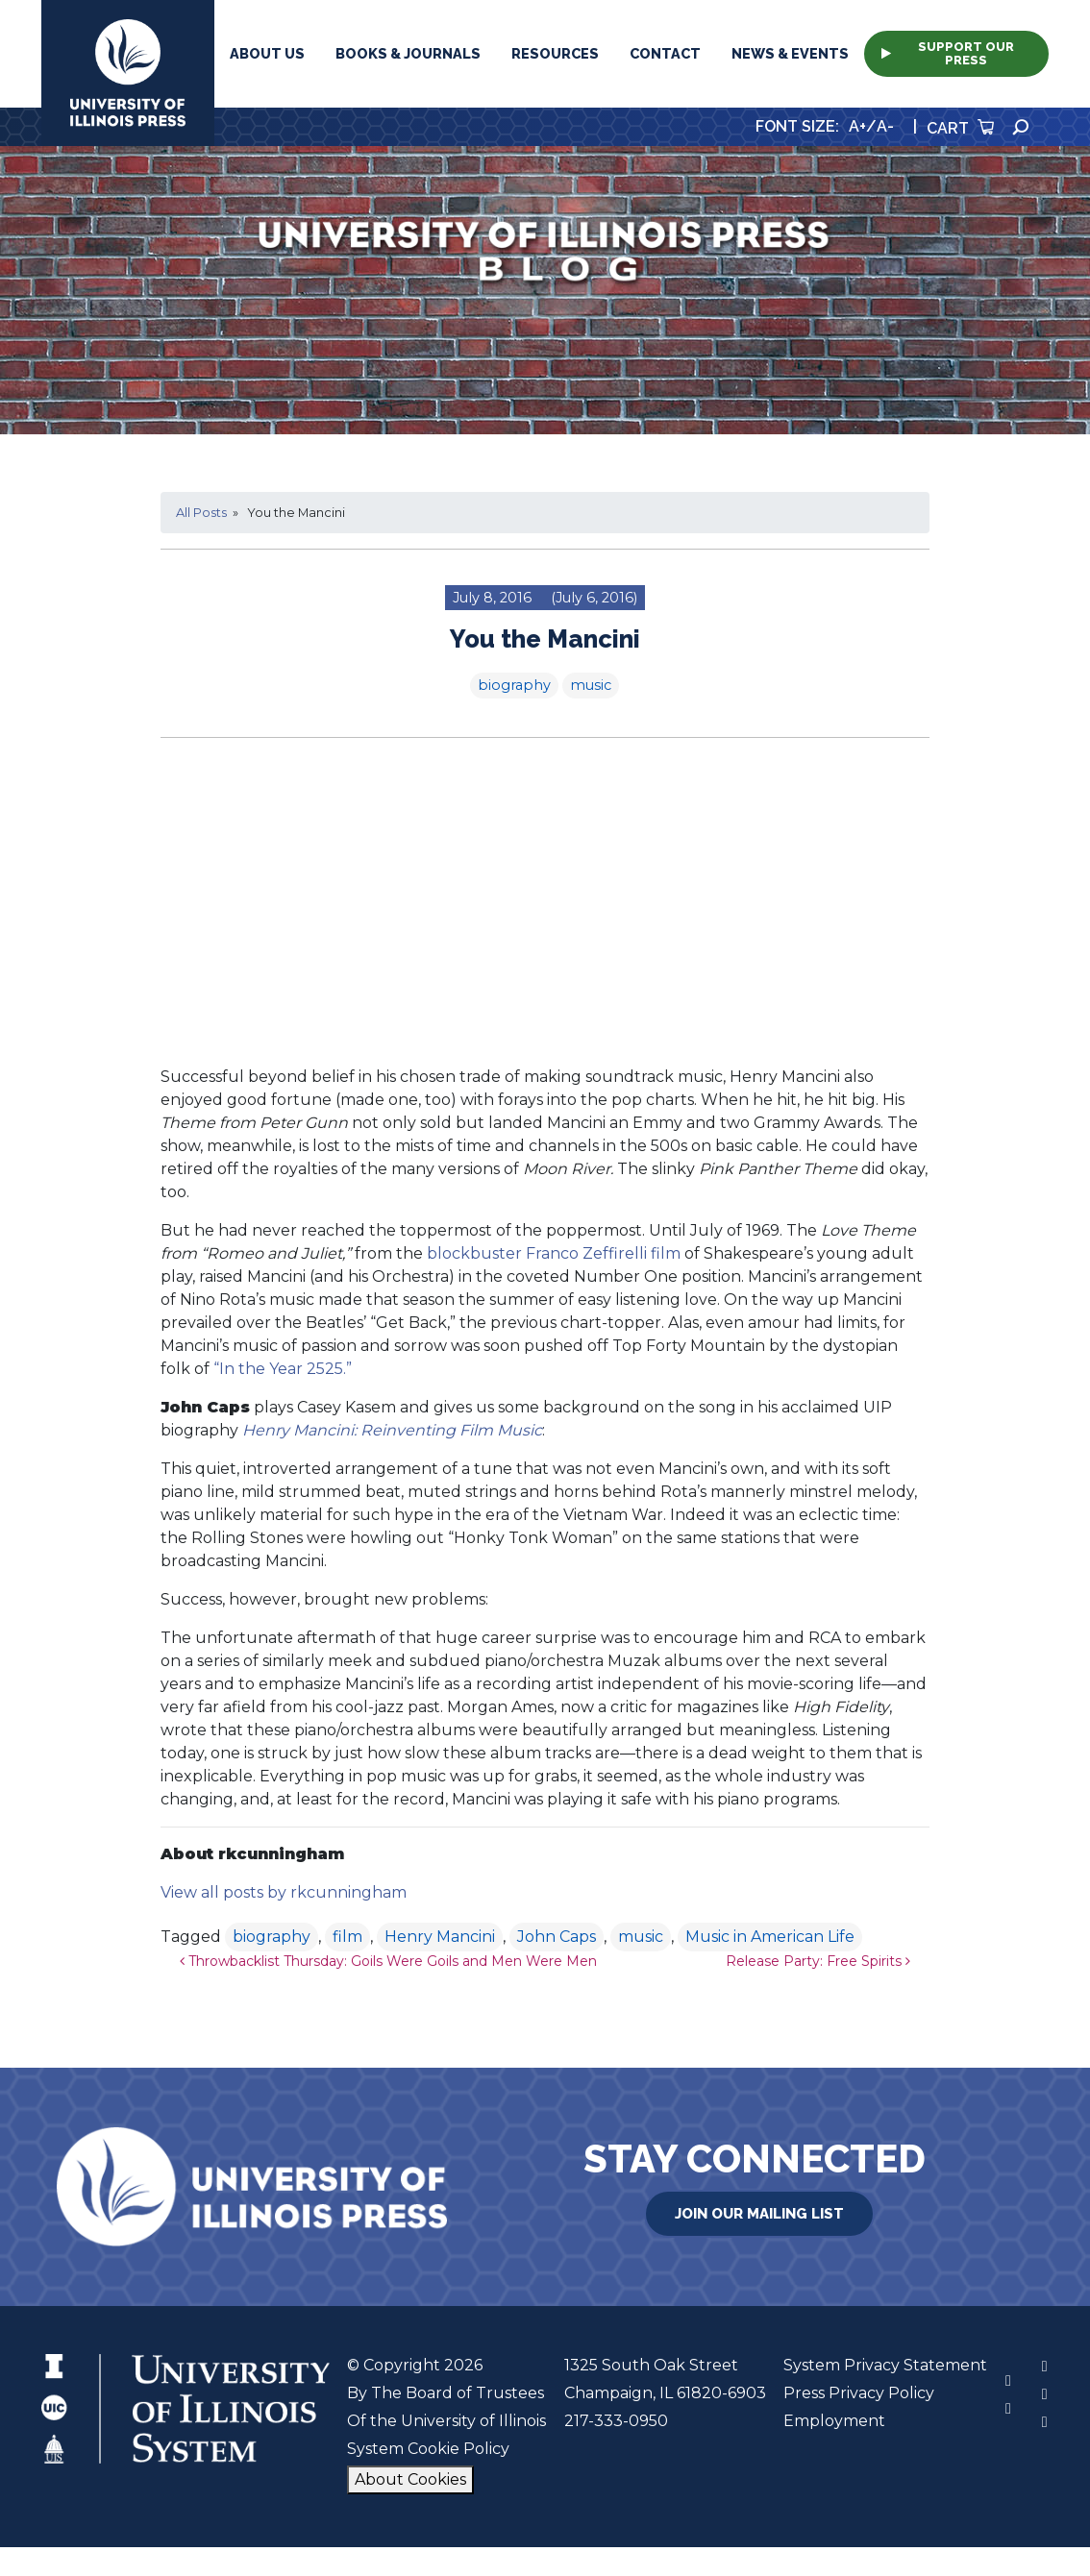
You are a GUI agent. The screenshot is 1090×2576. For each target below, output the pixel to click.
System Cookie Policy (428, 2449)
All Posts (201, 512)
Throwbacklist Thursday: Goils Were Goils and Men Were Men (388, 1961)
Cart (960, 128)
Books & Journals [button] (408, 53)
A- (885, 126)
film (347, 1936)
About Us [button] (267, 53)
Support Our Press (947, 53)
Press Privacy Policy (858, 2393)
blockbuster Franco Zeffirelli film (554, 1253)
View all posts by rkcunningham (284, 1892)
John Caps (556, 1936)
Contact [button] (665, 53)
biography (514, 685)
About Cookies (410, 2479)
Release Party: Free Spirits (818, 1961)
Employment (834, 2421)
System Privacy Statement (885, 2365)
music (590, 685)
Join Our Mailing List (759, 2213)
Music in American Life (770, 1936)
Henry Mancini (439, 1936)
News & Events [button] (790, 53)
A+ (857, 126)
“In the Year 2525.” (282, 1369)
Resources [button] (555, 53)
